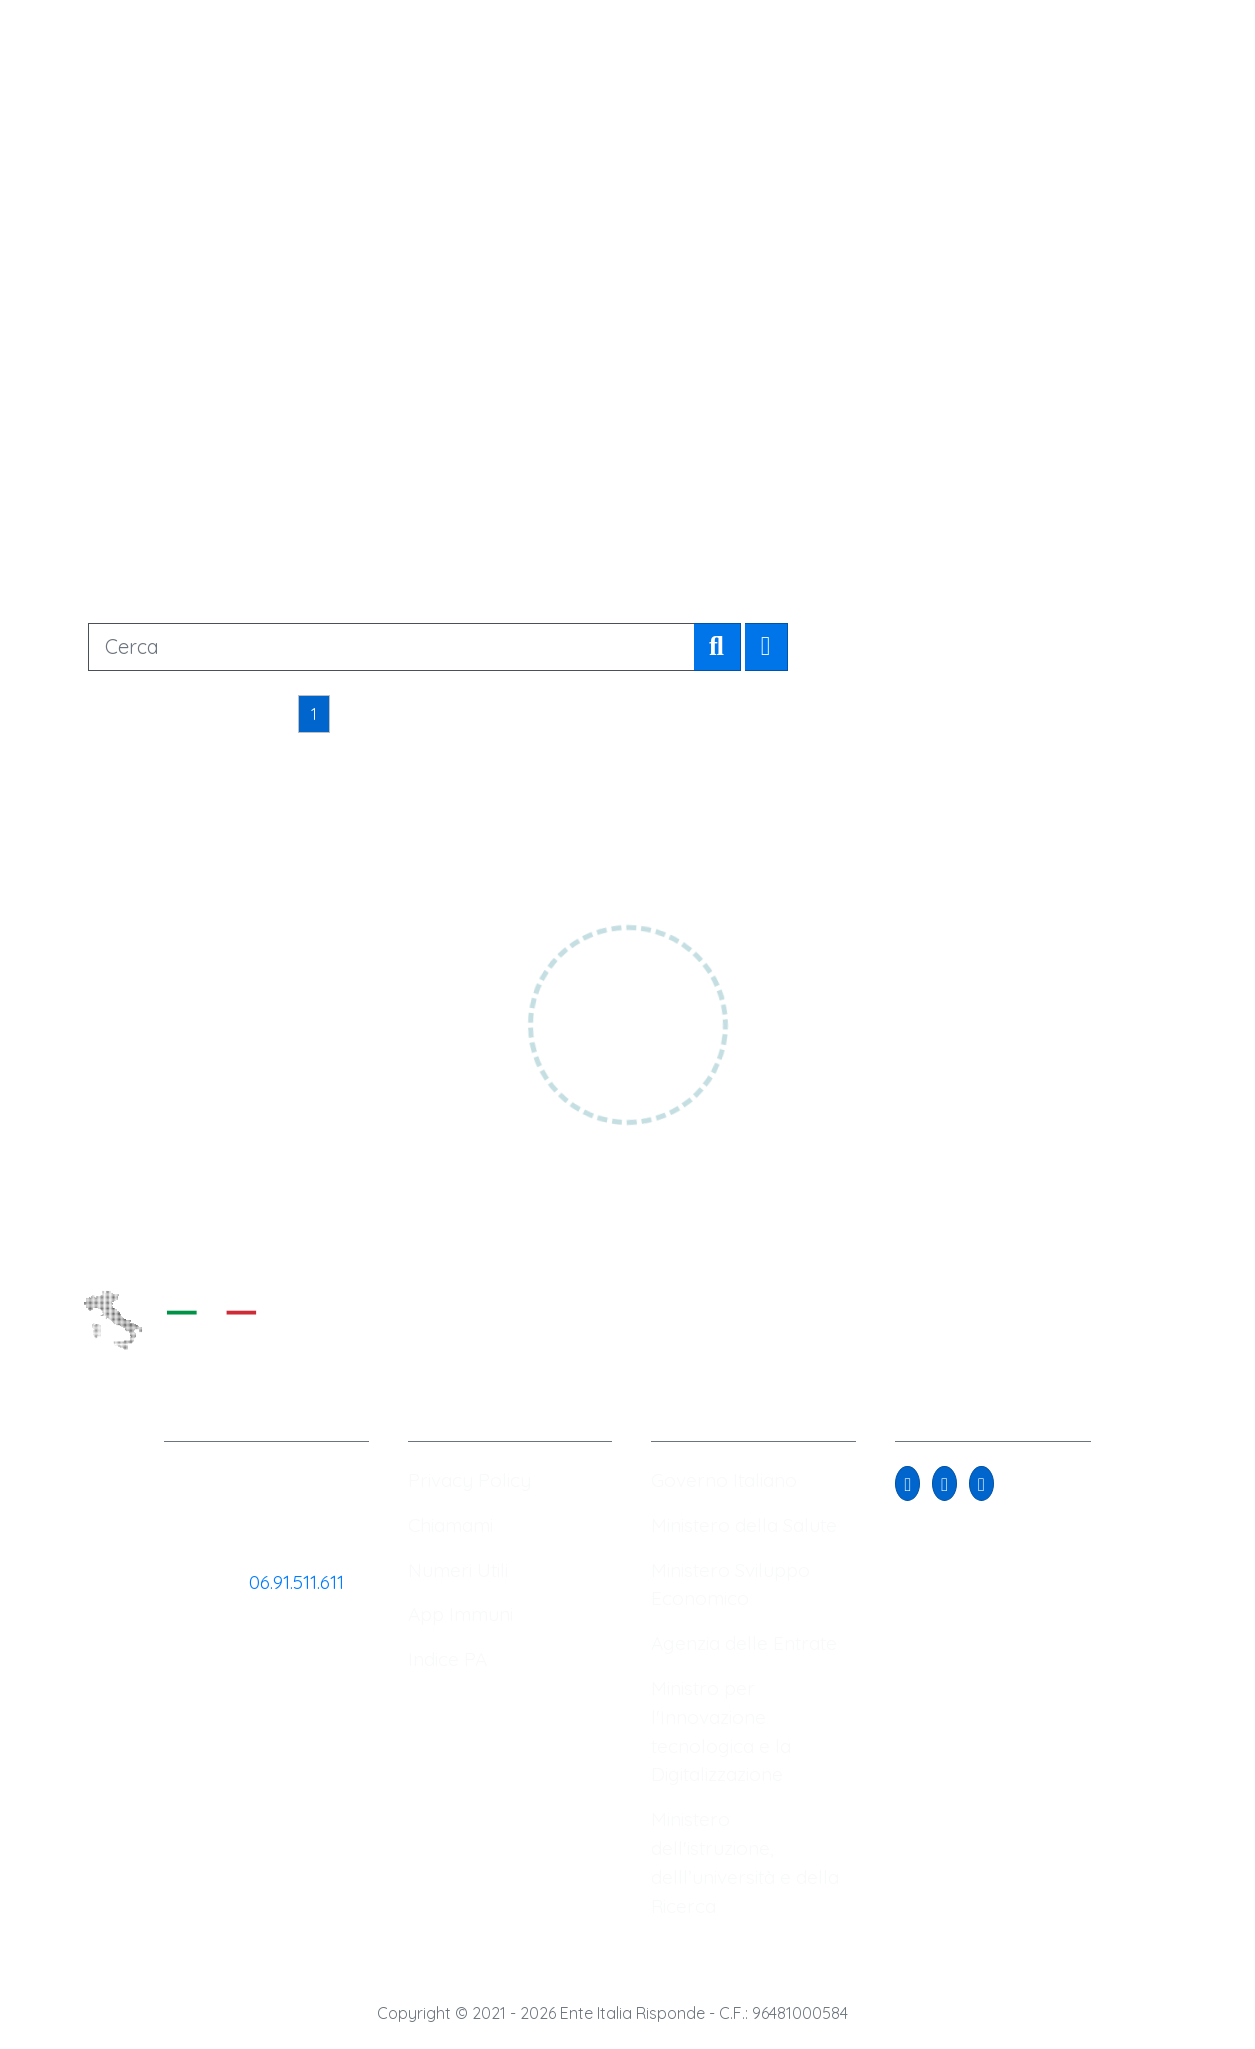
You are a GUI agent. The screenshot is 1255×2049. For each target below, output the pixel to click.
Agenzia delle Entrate (744, 1643)
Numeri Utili (458, 1570)
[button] (907, 1483)
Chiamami (450, 1525)
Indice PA (447, 1659)
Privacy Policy (469, 1480)
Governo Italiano (724, 1480)
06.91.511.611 (296, 1582)
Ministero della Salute (744, 1525)
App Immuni (460, 1614)
